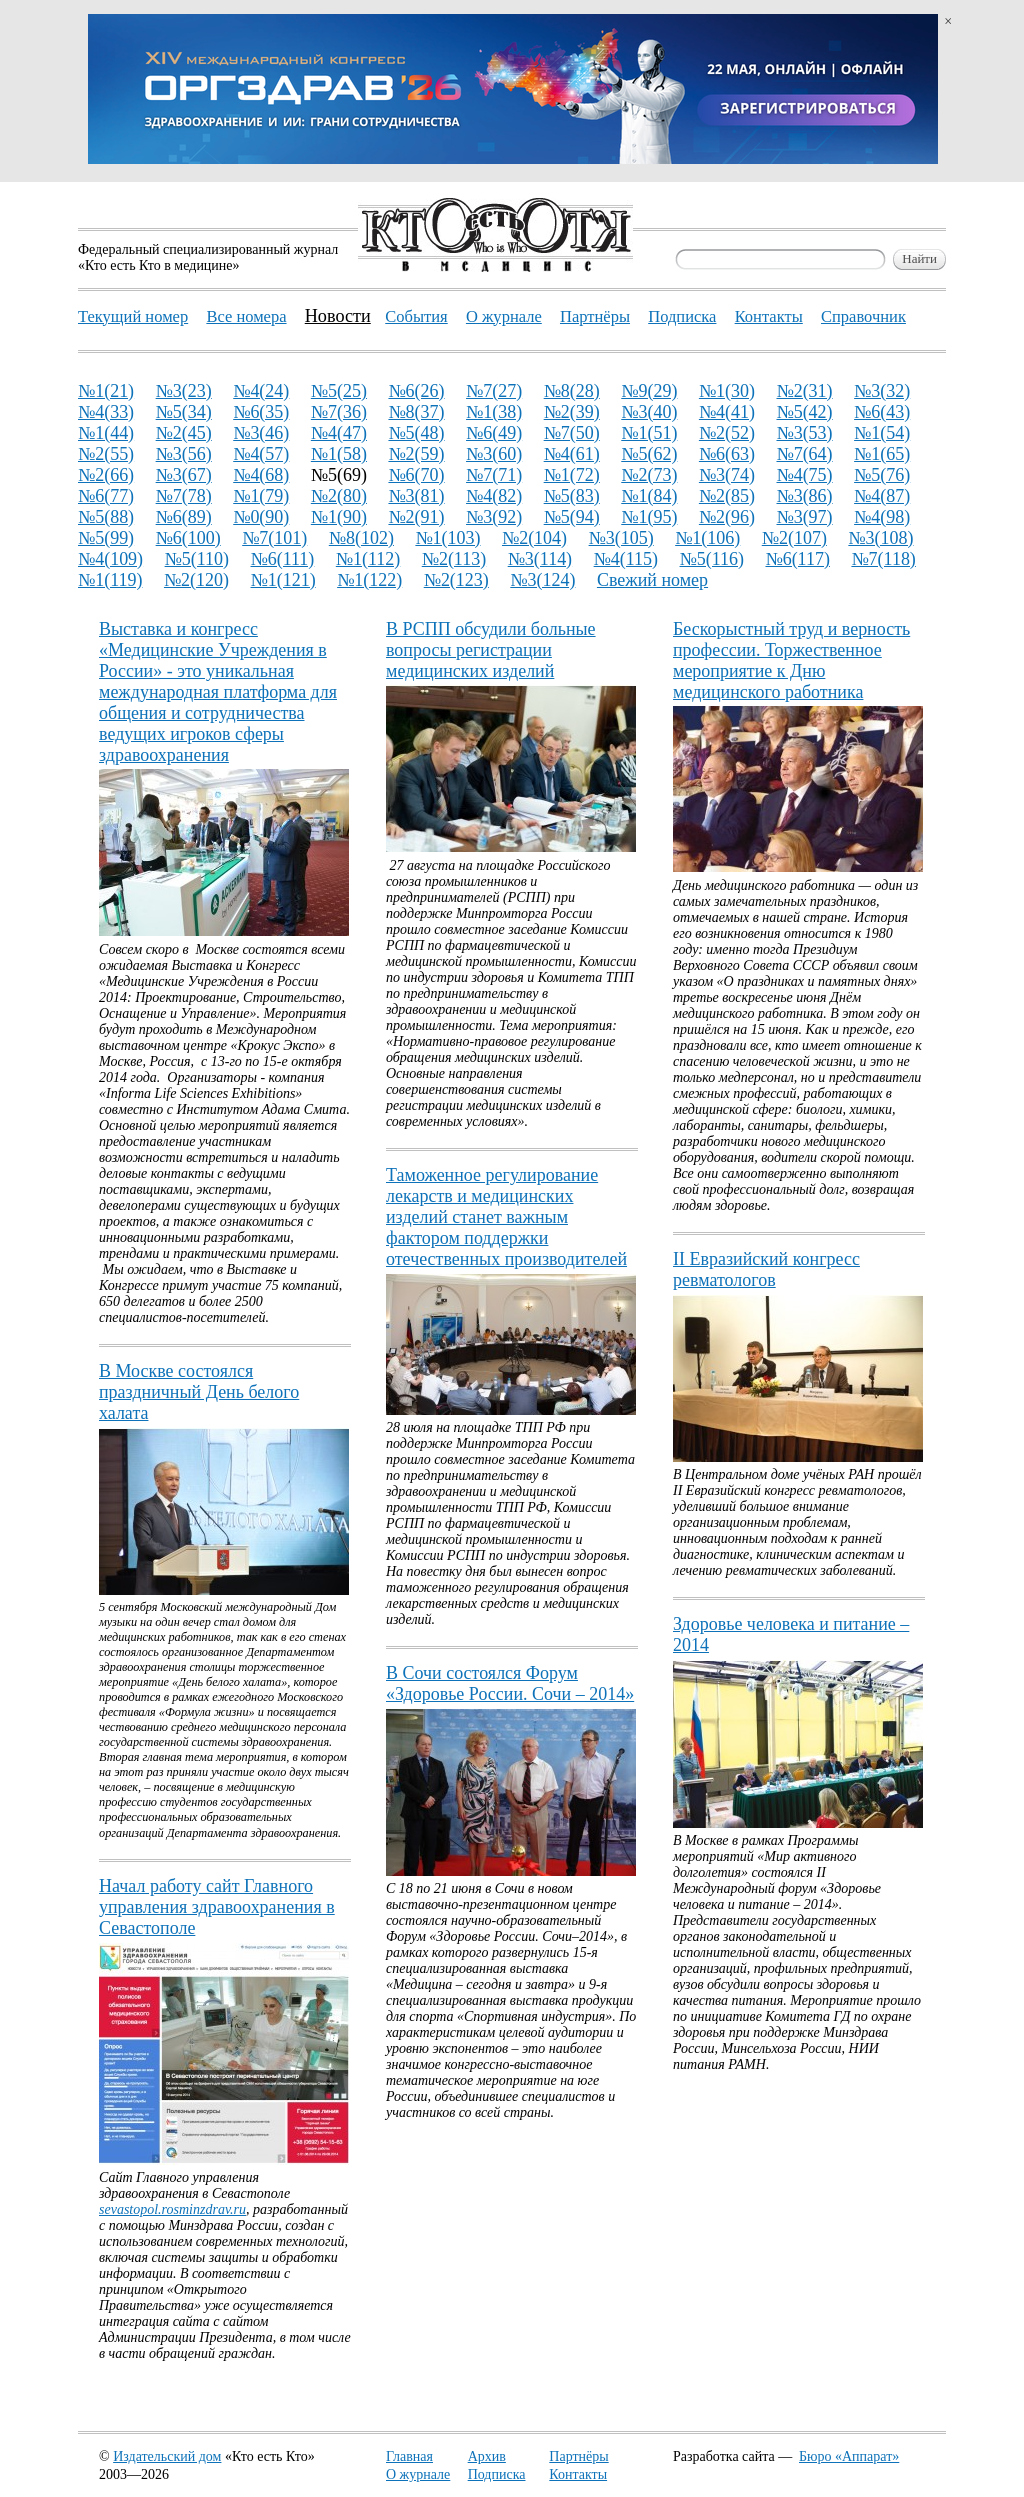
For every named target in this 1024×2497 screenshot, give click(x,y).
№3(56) (184, 454)
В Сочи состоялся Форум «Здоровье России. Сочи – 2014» (510, 1683)
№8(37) (416, 412)
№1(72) (572, 475)
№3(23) (184, 391)
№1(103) (447, 538)
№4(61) (572, 454)
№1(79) (261, 496)
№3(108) (880, 538)
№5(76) (882, 475)
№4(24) (261, 391)
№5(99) (106, 538)
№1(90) (339, 517)
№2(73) (649, 475)
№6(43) (882, 412)
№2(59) (416, 454)
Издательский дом (167, 2456)
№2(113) (454, 559)
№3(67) (184, 475)
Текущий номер (133, 316)
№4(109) (110, 559)
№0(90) (261, 517)
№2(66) (106, 475)
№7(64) (804, 454)
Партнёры (578, 2456)
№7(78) (184, 496)
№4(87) (882, 496)
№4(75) (804, 475)
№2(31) (804, 391)
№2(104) (534, 538)
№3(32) (882, 391)
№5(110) (197, 559)
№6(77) (106, 496)
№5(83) (572, 496)
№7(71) (494, 475)
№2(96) (727, 517)
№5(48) (416, 433)
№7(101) (274, 538)
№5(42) (804, 412)
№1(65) (882, 454)
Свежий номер (652, 580)
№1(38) (494, 412)
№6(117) (797, 559)
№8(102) (361, 538)
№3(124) (542, 580)
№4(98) (882, 517)
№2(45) (184, 433)
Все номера (246, 316)
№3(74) (727, 475)
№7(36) (339, 412)
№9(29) (649, 391)
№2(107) (794, 538)
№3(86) (804, 496)
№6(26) (416, 391)
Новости (338, 316)
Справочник (863, 316)
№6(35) (261, 412)
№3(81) (416, 496)
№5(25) (339, 391)
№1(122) (369, 580)
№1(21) (106, 391)
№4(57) (261, 454)
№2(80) (339, 496)
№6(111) (283, 559)
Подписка (497, 2474)
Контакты (578, 2474)
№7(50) (572, 433)
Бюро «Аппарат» (849, 2456)
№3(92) (494, 517)
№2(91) (416, 517)
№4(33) (106, 412)
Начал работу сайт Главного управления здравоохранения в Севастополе (217, 1907)
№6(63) (727, 454)
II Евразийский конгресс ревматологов (766, 1269)
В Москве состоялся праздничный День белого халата (199, 1392)
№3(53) (804, 433)
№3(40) (649, 412)
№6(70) (416, 475)
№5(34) (184, 412)
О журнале (418, 2474)
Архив (487, 2456)
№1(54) (882, 433)
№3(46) (261, 433)
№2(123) (456, 580)
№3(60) (494, 454)
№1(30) (727, 391)
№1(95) (649, 517)
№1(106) (707, 538)
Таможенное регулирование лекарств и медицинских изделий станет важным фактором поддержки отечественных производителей (506, 1217)
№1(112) (368, 559)
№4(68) (261, 475)
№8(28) (572, 391)
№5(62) (649, 454)
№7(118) (883, 559)
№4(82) (494, 496)
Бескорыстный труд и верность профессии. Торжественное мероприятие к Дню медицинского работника (791, 660)
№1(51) (649, 433)
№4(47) (339, 433)
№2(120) (196, 580)
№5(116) (712, 559)
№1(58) (339, 454)
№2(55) (106, 454)
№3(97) (804, 517)
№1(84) (649, 496)
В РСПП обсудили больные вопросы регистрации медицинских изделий (491, 650)
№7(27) (494, 391)
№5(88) (106, 517)
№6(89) (184, 517)
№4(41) (727, 412)
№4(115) (626, 559)
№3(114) (540, 559)
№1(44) (106, 433)
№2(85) (727, 496)
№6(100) (188, 538)
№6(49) (494, 433)
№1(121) (283, 580)
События (416, 316)
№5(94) (572, 517)
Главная (409, 2456)
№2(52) (727, 433)
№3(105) (621, 538)
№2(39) (572, 412)
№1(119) (110, 580)
